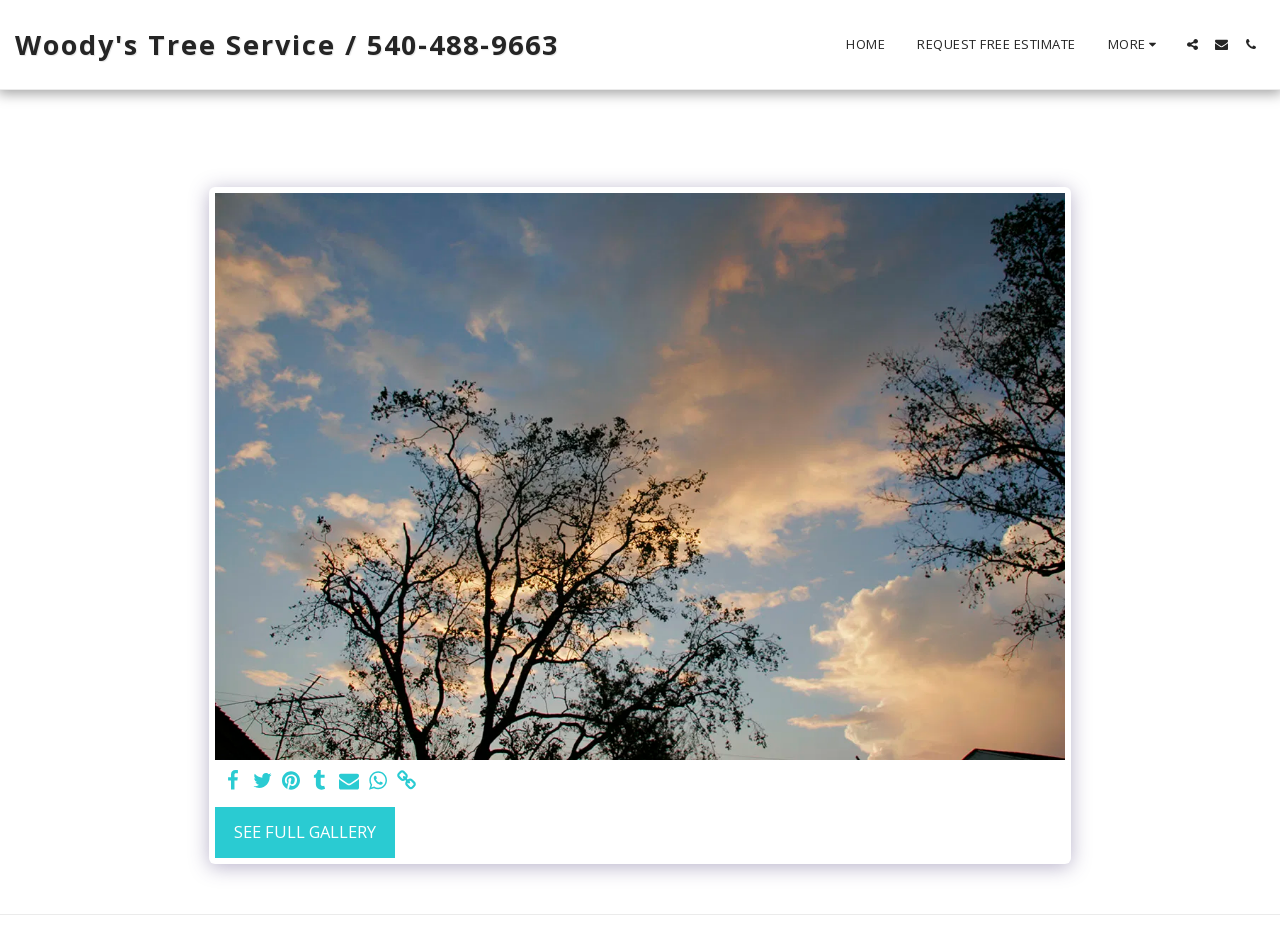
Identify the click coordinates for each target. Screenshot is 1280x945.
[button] (1192, 44)
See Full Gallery (305, 831)
